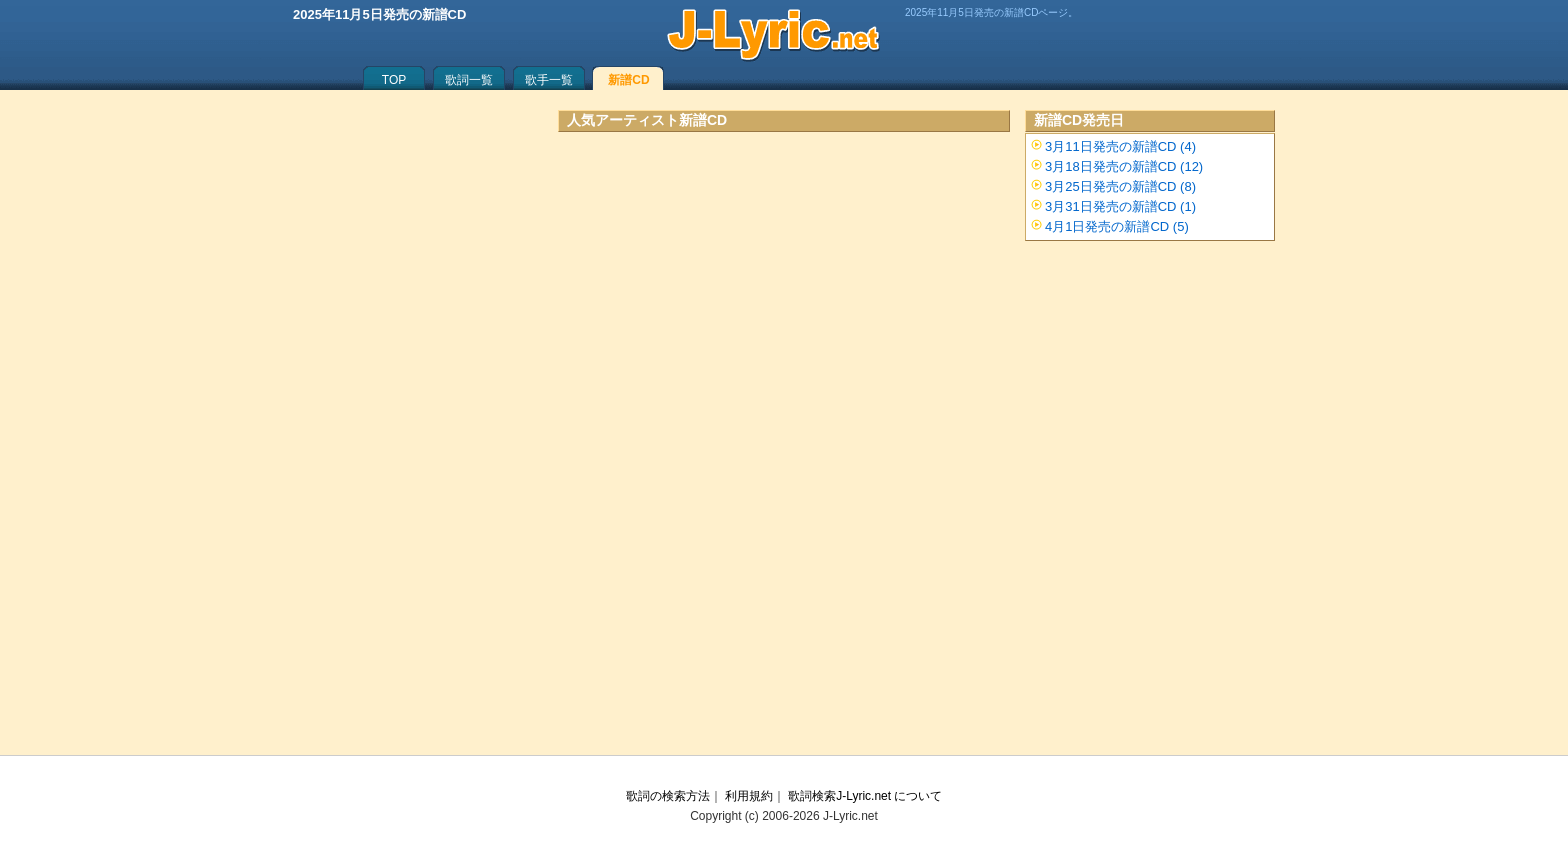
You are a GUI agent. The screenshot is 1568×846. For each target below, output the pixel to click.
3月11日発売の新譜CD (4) (1120, 146)
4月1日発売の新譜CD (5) (1117, 226)
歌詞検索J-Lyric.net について (865, 796)
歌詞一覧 (469, 80)
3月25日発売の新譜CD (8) (1120, 186)
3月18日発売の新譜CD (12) (1124, 166)
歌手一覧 (549, 80)
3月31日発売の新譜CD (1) (1120, 206)
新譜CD (628, 80)
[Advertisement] (784, 325)
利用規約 (749, 796)
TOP (394, 80)
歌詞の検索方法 (668, 796)
